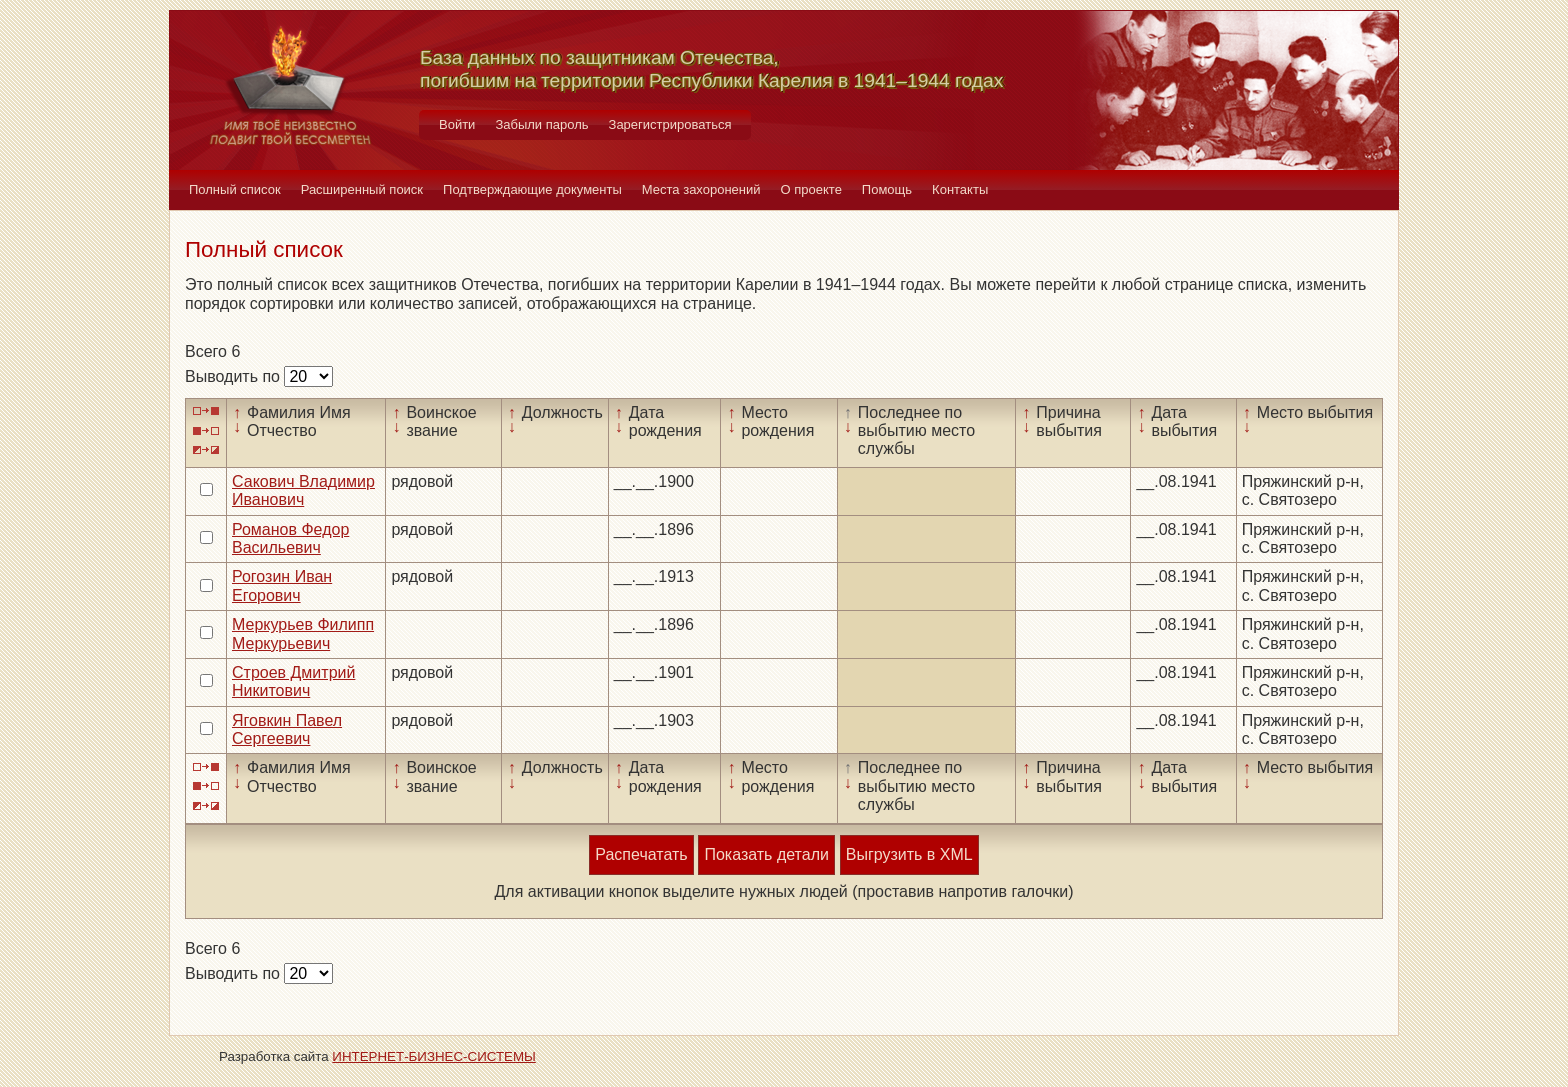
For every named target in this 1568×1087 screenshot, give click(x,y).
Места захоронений (701, 189)
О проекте (811, 189)
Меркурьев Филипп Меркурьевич (303, 633)
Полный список (235, 189)
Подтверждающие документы (532, 189)
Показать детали (766, 854)
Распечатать (641, 854)
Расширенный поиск (362, 189)
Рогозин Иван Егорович (282, 585)
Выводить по (234, 376)
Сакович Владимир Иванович (303, 490)
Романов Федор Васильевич (290, 538)
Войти (457, 124)
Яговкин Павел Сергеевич (287, 729)
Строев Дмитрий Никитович (293, 681)
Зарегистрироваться (670, 124)
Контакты (960, 189)
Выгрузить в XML (909, 854)
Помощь (887, 189)
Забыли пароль (541, 124)
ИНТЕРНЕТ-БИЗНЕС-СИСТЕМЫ (434, 1056)
